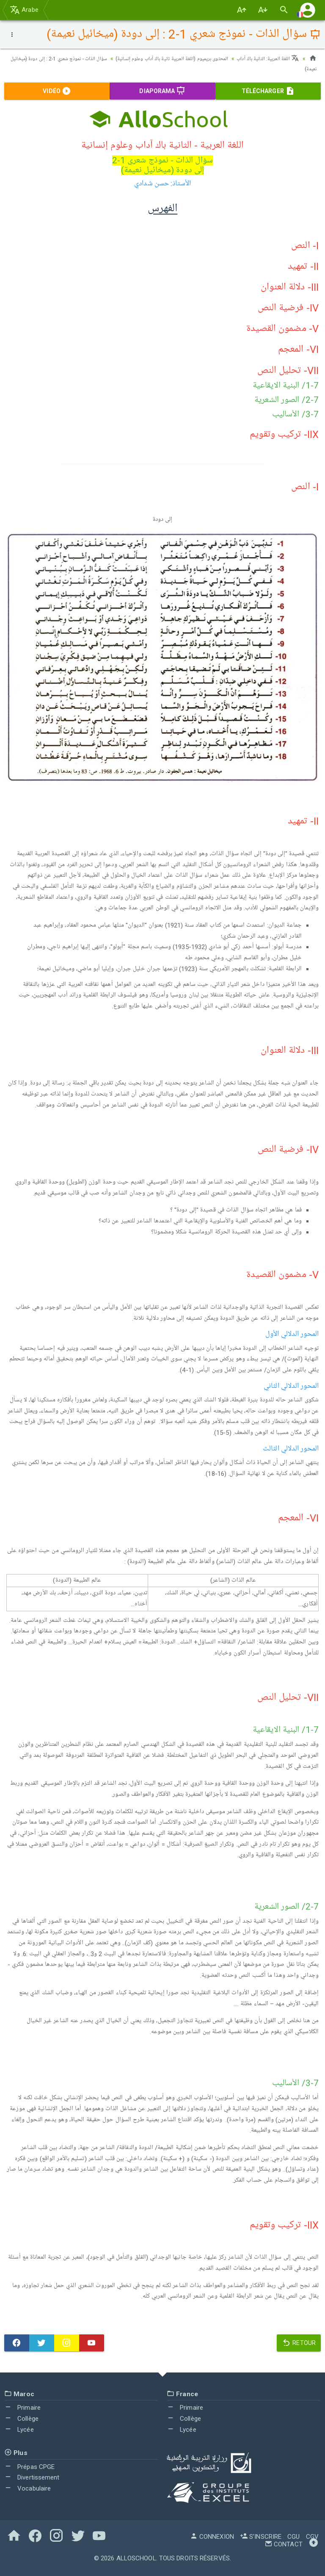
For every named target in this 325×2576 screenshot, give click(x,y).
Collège (21, 2418)
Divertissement (32, 2477)
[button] (308, 10)
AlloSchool (136, 2558)
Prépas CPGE (29, 2466)
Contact (283, 2544)
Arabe (24, 10)
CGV (312, 2536)
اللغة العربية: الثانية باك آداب (264, 58)
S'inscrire (260, 2536)
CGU (293, 2536)
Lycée (19, 2429)
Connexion (212, 2536)
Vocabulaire (27, 2488)
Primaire (22, 2407)
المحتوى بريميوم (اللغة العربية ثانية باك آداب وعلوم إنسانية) (156, 58)
